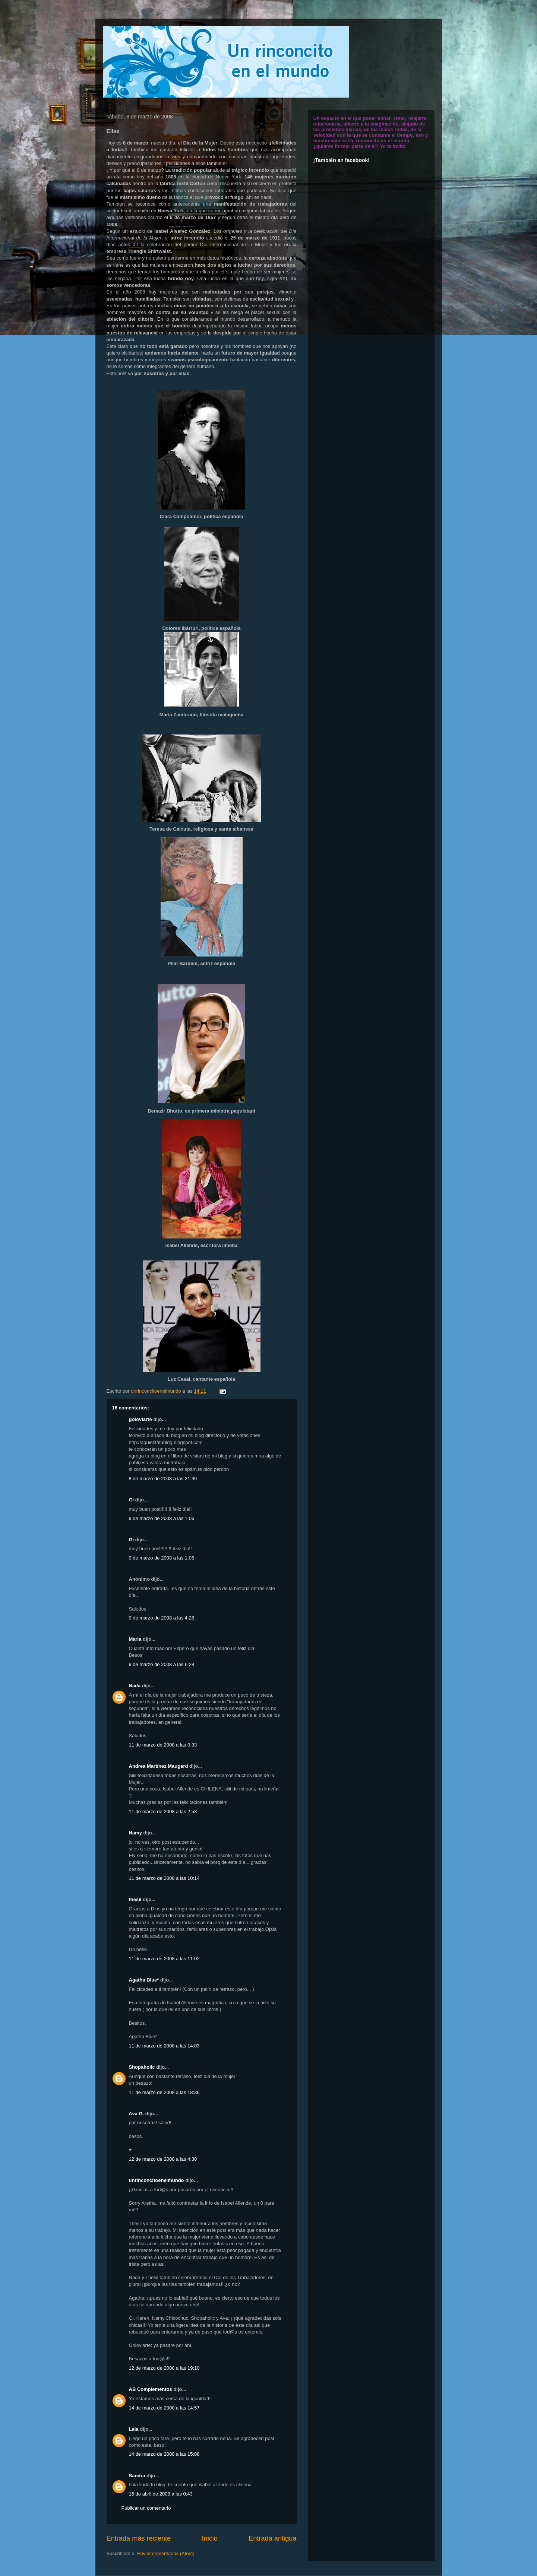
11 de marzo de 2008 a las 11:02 (164, 1958)
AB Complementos (150, 2389)
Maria (135, 1639)
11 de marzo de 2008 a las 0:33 (163, 1745)
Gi (131, 1500)
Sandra (137, 2475)
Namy (135, 1833)
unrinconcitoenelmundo (156, 2180)
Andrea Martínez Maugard (158, 1766)
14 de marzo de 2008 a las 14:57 (164, 2408)
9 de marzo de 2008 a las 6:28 (162, 1664)
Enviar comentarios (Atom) (166, 2553)
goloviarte (140, 1419)
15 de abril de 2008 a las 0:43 (161, 2494)
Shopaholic (142, 2067)
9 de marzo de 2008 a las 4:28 (162, 1618)
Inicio (209, 2538)
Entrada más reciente (139, 2538)
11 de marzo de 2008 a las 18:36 (164, 2092)
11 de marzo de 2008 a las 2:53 (163, 1811)
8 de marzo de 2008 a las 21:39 (163, 1478)
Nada (135, 1685)
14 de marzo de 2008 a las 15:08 (164, 2454)
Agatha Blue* (144, 1980)
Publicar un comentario (146, 2508)
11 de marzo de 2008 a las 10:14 (164, 1878)
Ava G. (136, 2113)
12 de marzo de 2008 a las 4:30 (163, 2159)
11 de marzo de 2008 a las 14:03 (164, 2046)
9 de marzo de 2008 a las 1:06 (162, 1518)
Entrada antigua (272, 2538)
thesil (135, 1899)
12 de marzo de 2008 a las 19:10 (164, 2368)
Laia (134, 2429)
